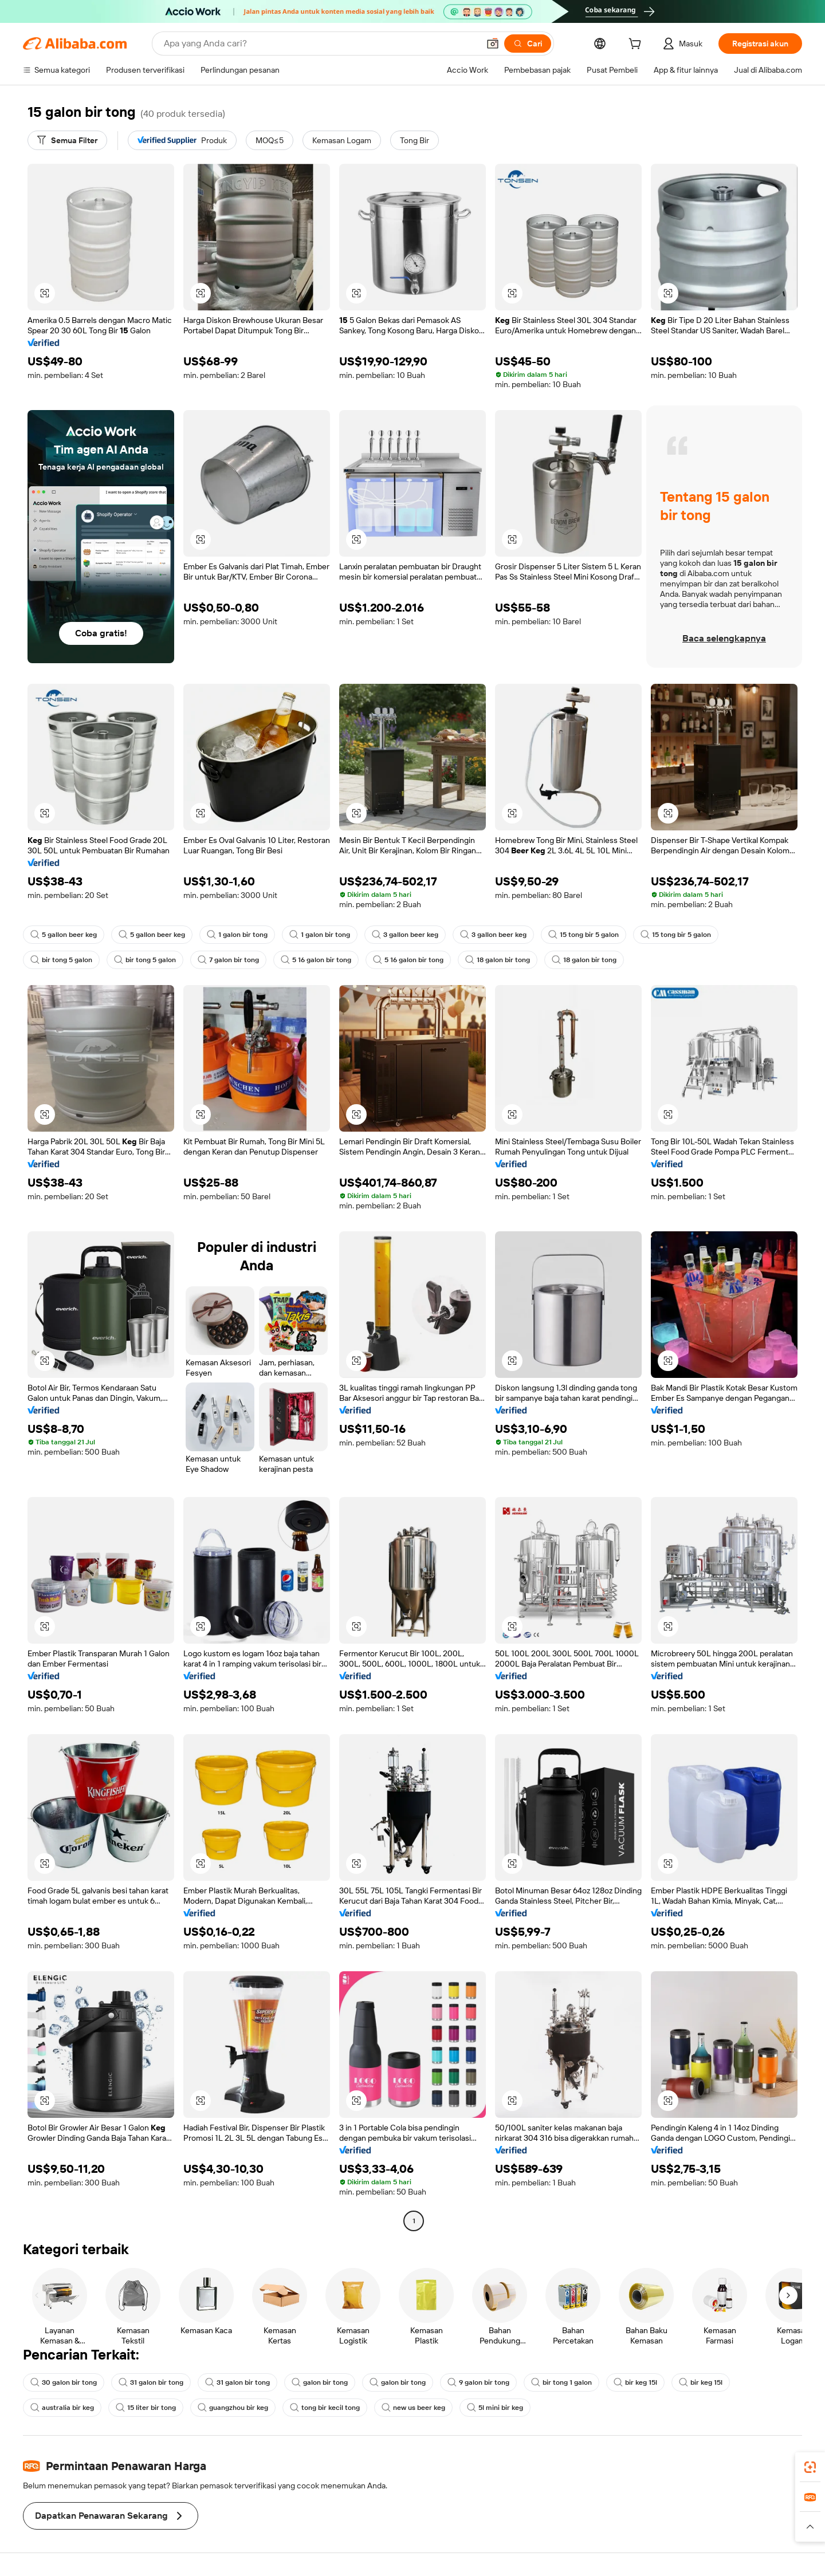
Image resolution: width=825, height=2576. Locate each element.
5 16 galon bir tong (316, 959)
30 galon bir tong (63, 2382)
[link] (810, 2467)
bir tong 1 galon (561, 2382)
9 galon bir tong (478, 2382)
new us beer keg (413, 2407)
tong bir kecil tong (325, 2407)
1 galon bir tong (237, 934)
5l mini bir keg (495, 2407)
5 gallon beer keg (63, 934)
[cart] (637, 45)
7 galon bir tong (228, 959)
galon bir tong (320, 2382)
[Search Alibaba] (320, 43)
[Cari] (527, 43)
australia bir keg (62, 2407)
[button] (493, 43)
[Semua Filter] (67, 140)
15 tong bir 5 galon (583, 934)
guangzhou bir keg (233, 2407)
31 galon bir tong (151, 2382)
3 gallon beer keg (405, 934)
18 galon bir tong (497, 959)
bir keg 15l (635, 2382)
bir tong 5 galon (61, 959)
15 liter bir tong (146, 2407)
